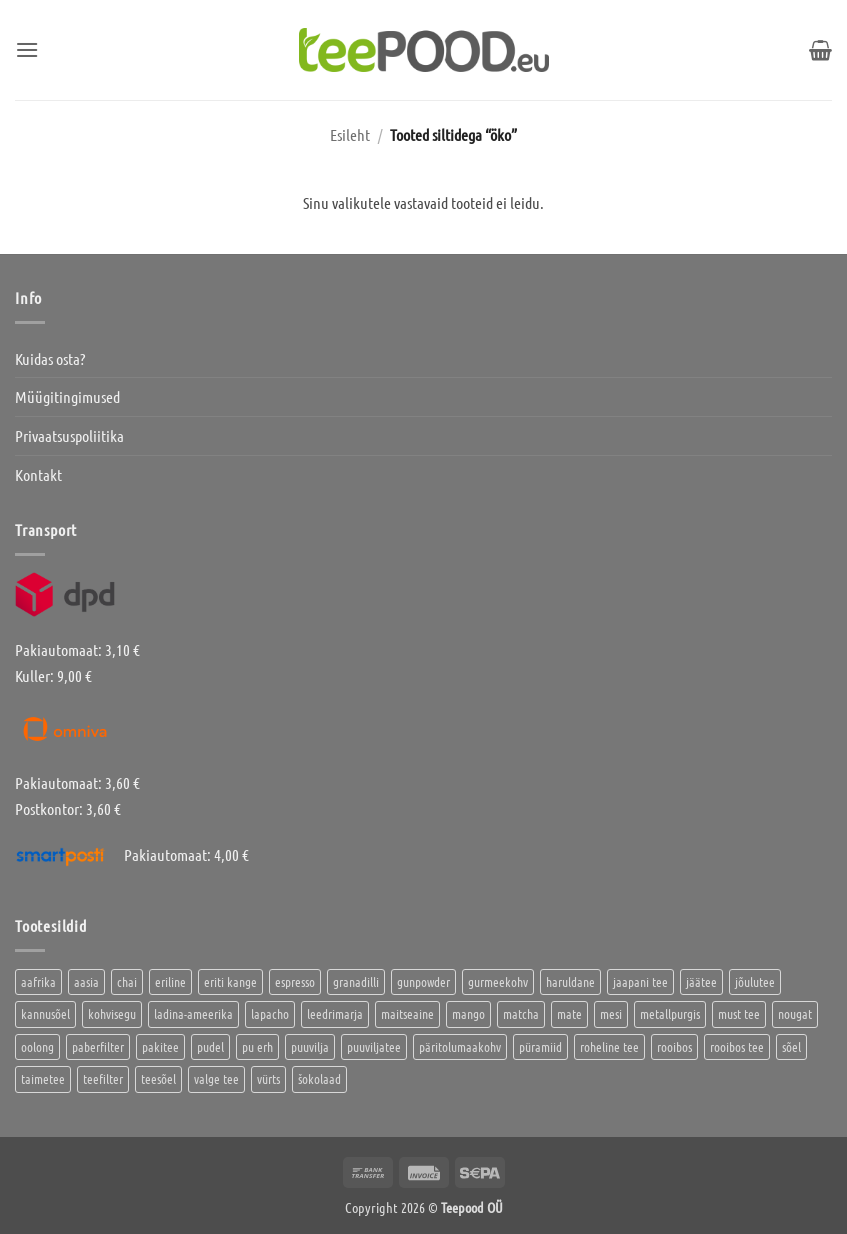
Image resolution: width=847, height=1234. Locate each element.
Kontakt (38, 474)
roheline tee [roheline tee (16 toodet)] (609, 1046)
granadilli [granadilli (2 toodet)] (356, 981)
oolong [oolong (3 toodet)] (37, 1046)
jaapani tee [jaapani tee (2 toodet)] (640, 981)
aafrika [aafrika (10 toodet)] (38, 981)
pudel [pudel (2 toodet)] (210, 1046)
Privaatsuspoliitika (69, 435)
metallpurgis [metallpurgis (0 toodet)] (670, 1013)
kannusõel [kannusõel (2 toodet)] (45, 1013)
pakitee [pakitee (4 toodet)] (160, 1046)
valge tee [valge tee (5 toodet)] (216, 1078)
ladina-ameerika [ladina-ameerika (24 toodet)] (193, 1013)
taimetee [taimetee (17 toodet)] (43, 1078)
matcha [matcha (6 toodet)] (521, 1013)
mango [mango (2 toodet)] (468, 1013)
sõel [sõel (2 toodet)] (791, 1046)
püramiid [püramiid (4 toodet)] (540, 1046)
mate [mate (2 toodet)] (569, 1013)
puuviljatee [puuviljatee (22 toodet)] (374, 1046)
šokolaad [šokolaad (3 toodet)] (319, 1078)
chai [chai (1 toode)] (127, 981)
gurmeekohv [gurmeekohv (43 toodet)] (498, 981)
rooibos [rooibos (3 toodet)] (674, 1046)
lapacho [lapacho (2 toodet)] (270, 1013)
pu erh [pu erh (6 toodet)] (257, 1046)
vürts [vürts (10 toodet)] (268, 1078)
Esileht (350, 134)
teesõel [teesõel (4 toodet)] (158, 1078)
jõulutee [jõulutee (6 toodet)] (755, 981)
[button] (27, 49)
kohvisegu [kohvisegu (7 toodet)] (112, 1013)
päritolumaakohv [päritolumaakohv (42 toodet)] (460, 1046)
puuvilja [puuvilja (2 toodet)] (310, 1046)
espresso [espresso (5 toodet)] (295, 981)
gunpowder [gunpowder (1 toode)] (423, 981)
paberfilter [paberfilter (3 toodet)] (98, 1046)
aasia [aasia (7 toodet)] (86, 981)
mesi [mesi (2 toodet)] (611, 1013)
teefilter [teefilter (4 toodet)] (103, 1078)
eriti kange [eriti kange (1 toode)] (230, 981)
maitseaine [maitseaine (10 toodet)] (407, 1013)
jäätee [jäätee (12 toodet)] (701, 981)
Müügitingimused (67, 396)
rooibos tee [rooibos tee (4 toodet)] (737, 1046)
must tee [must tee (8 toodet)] (739, 1013)
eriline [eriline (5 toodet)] (170, 981)
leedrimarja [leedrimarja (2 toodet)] (335, 1013)
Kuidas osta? (50, 358)
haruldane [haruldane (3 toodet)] (570, 981)
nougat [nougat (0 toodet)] (795, 1013)
